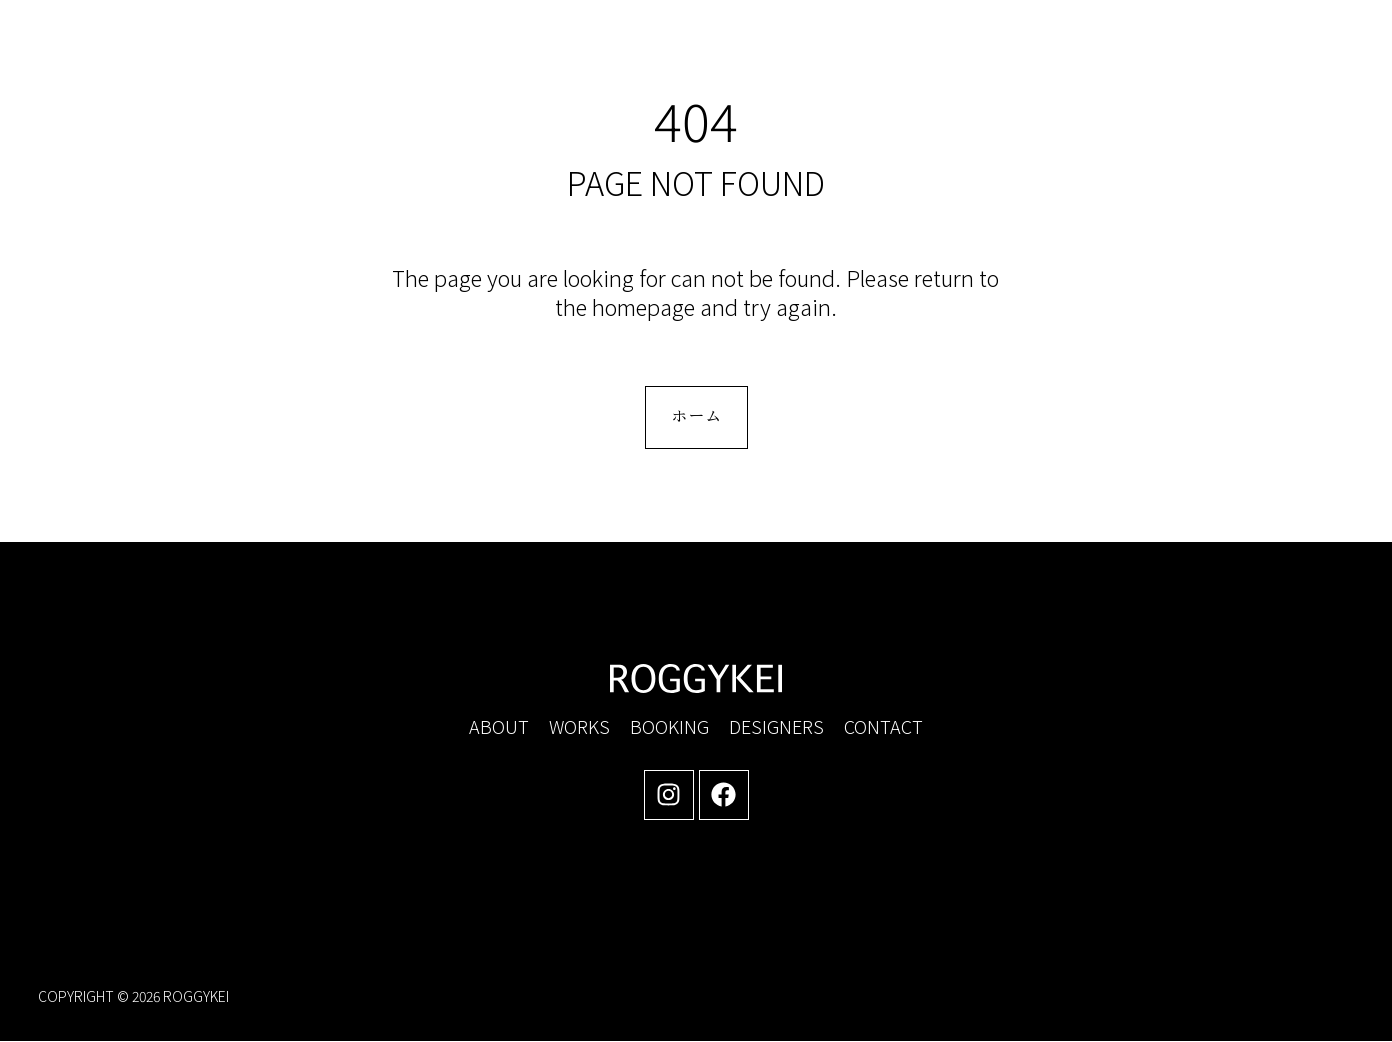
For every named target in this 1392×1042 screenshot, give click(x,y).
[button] (1183, 58)
